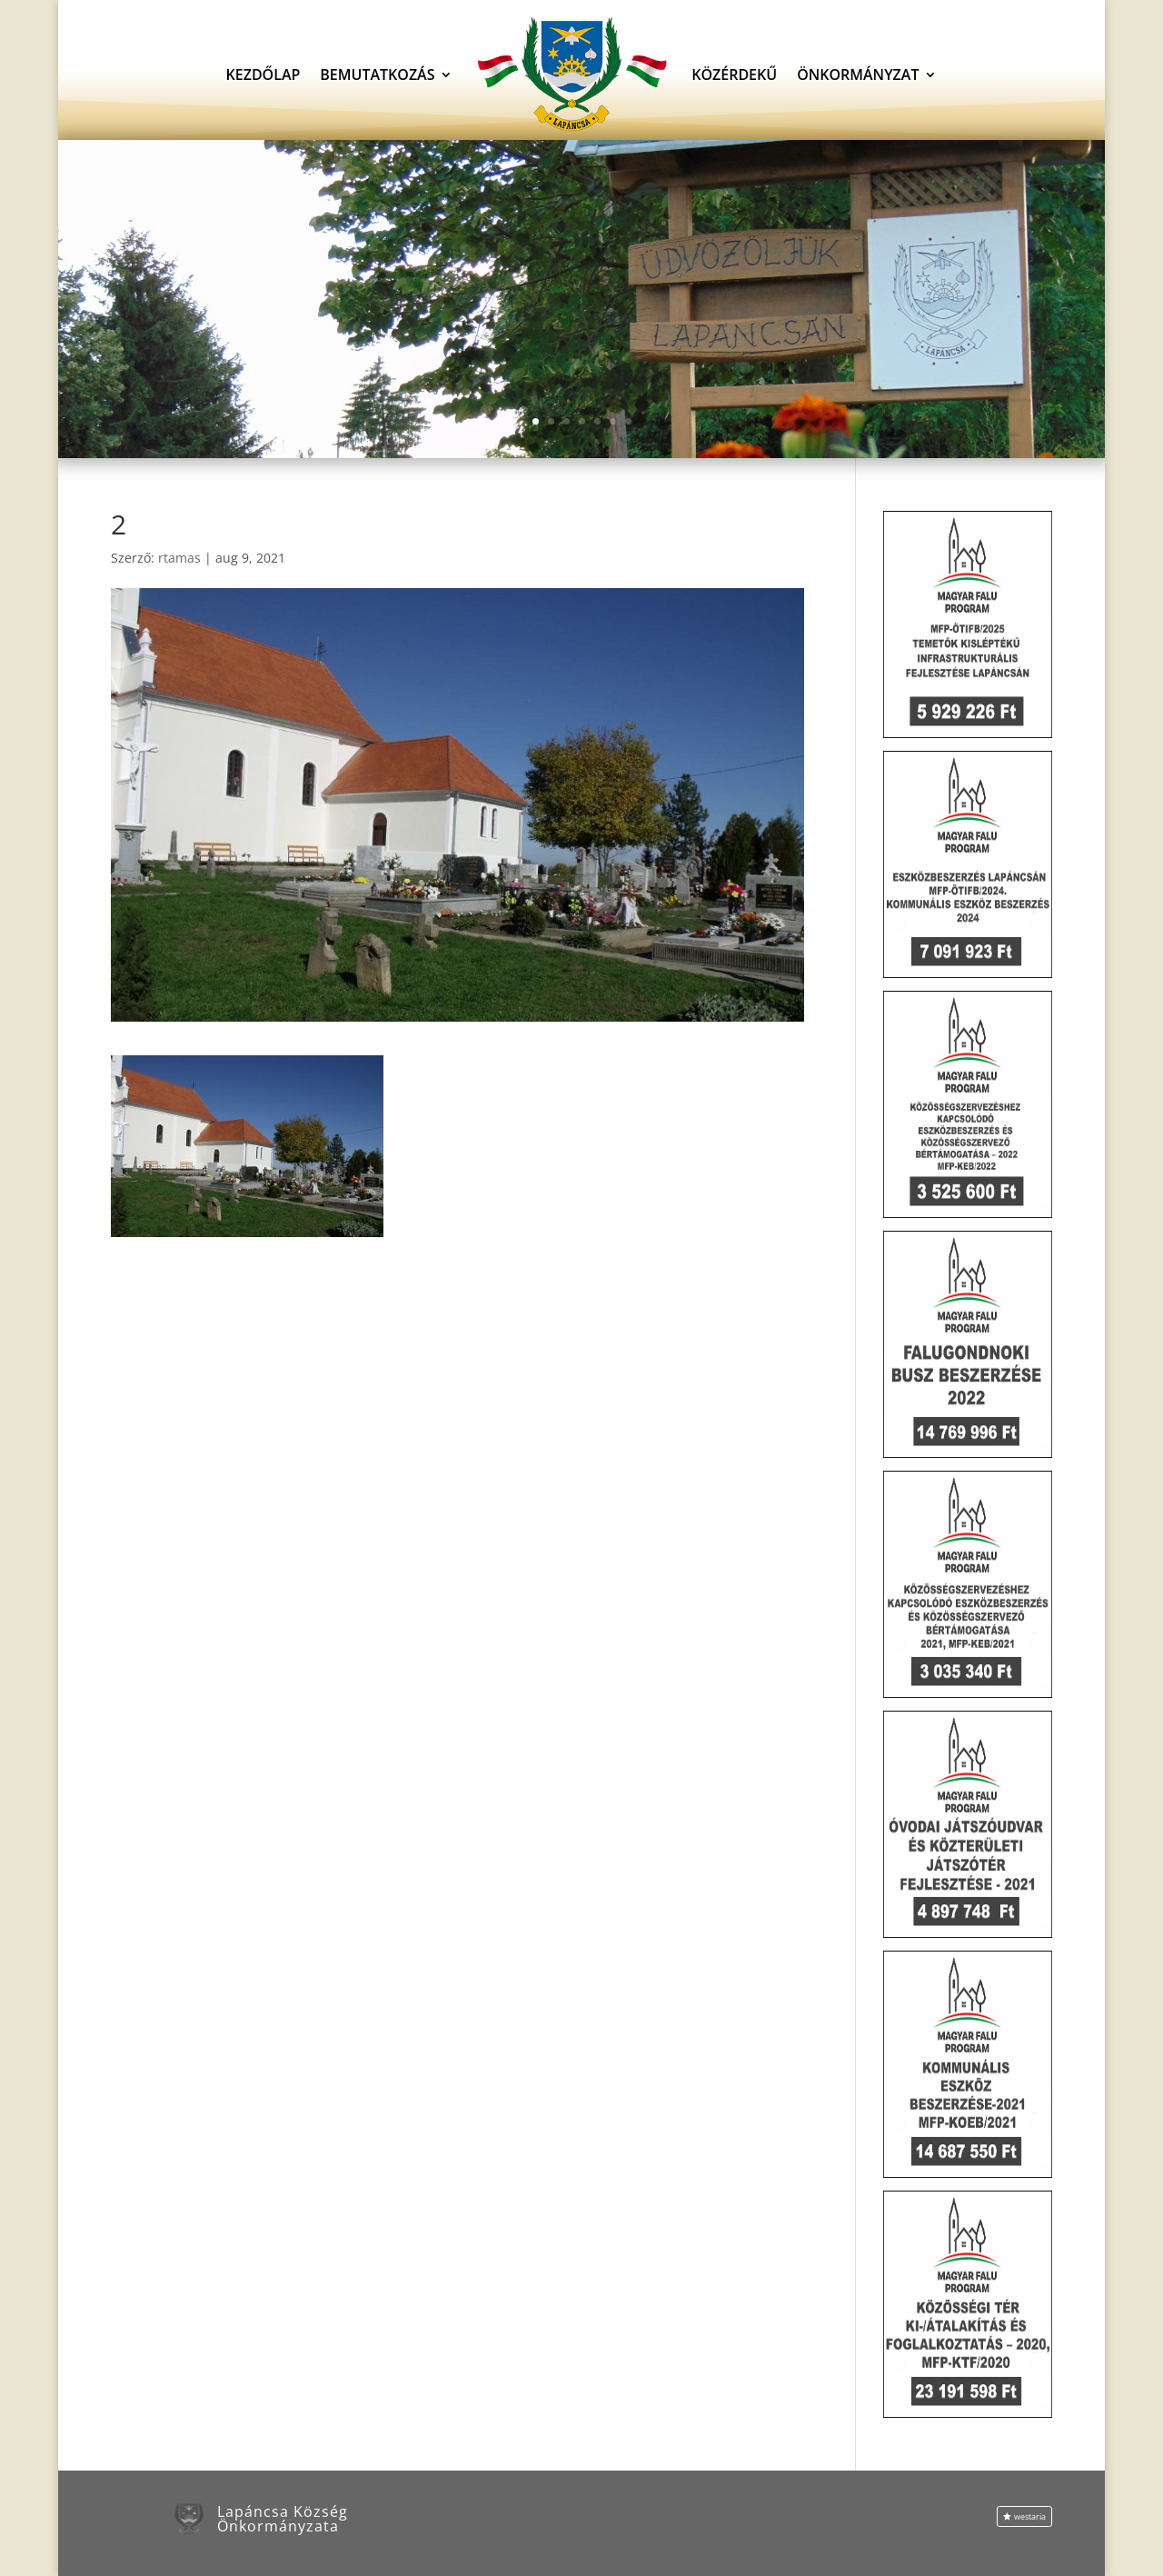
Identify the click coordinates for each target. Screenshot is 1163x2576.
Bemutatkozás (377, 75)
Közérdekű (734, 75)
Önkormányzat (858, 75)
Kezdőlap (263, 75)
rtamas (179, 557)
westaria (1030, 2516)
